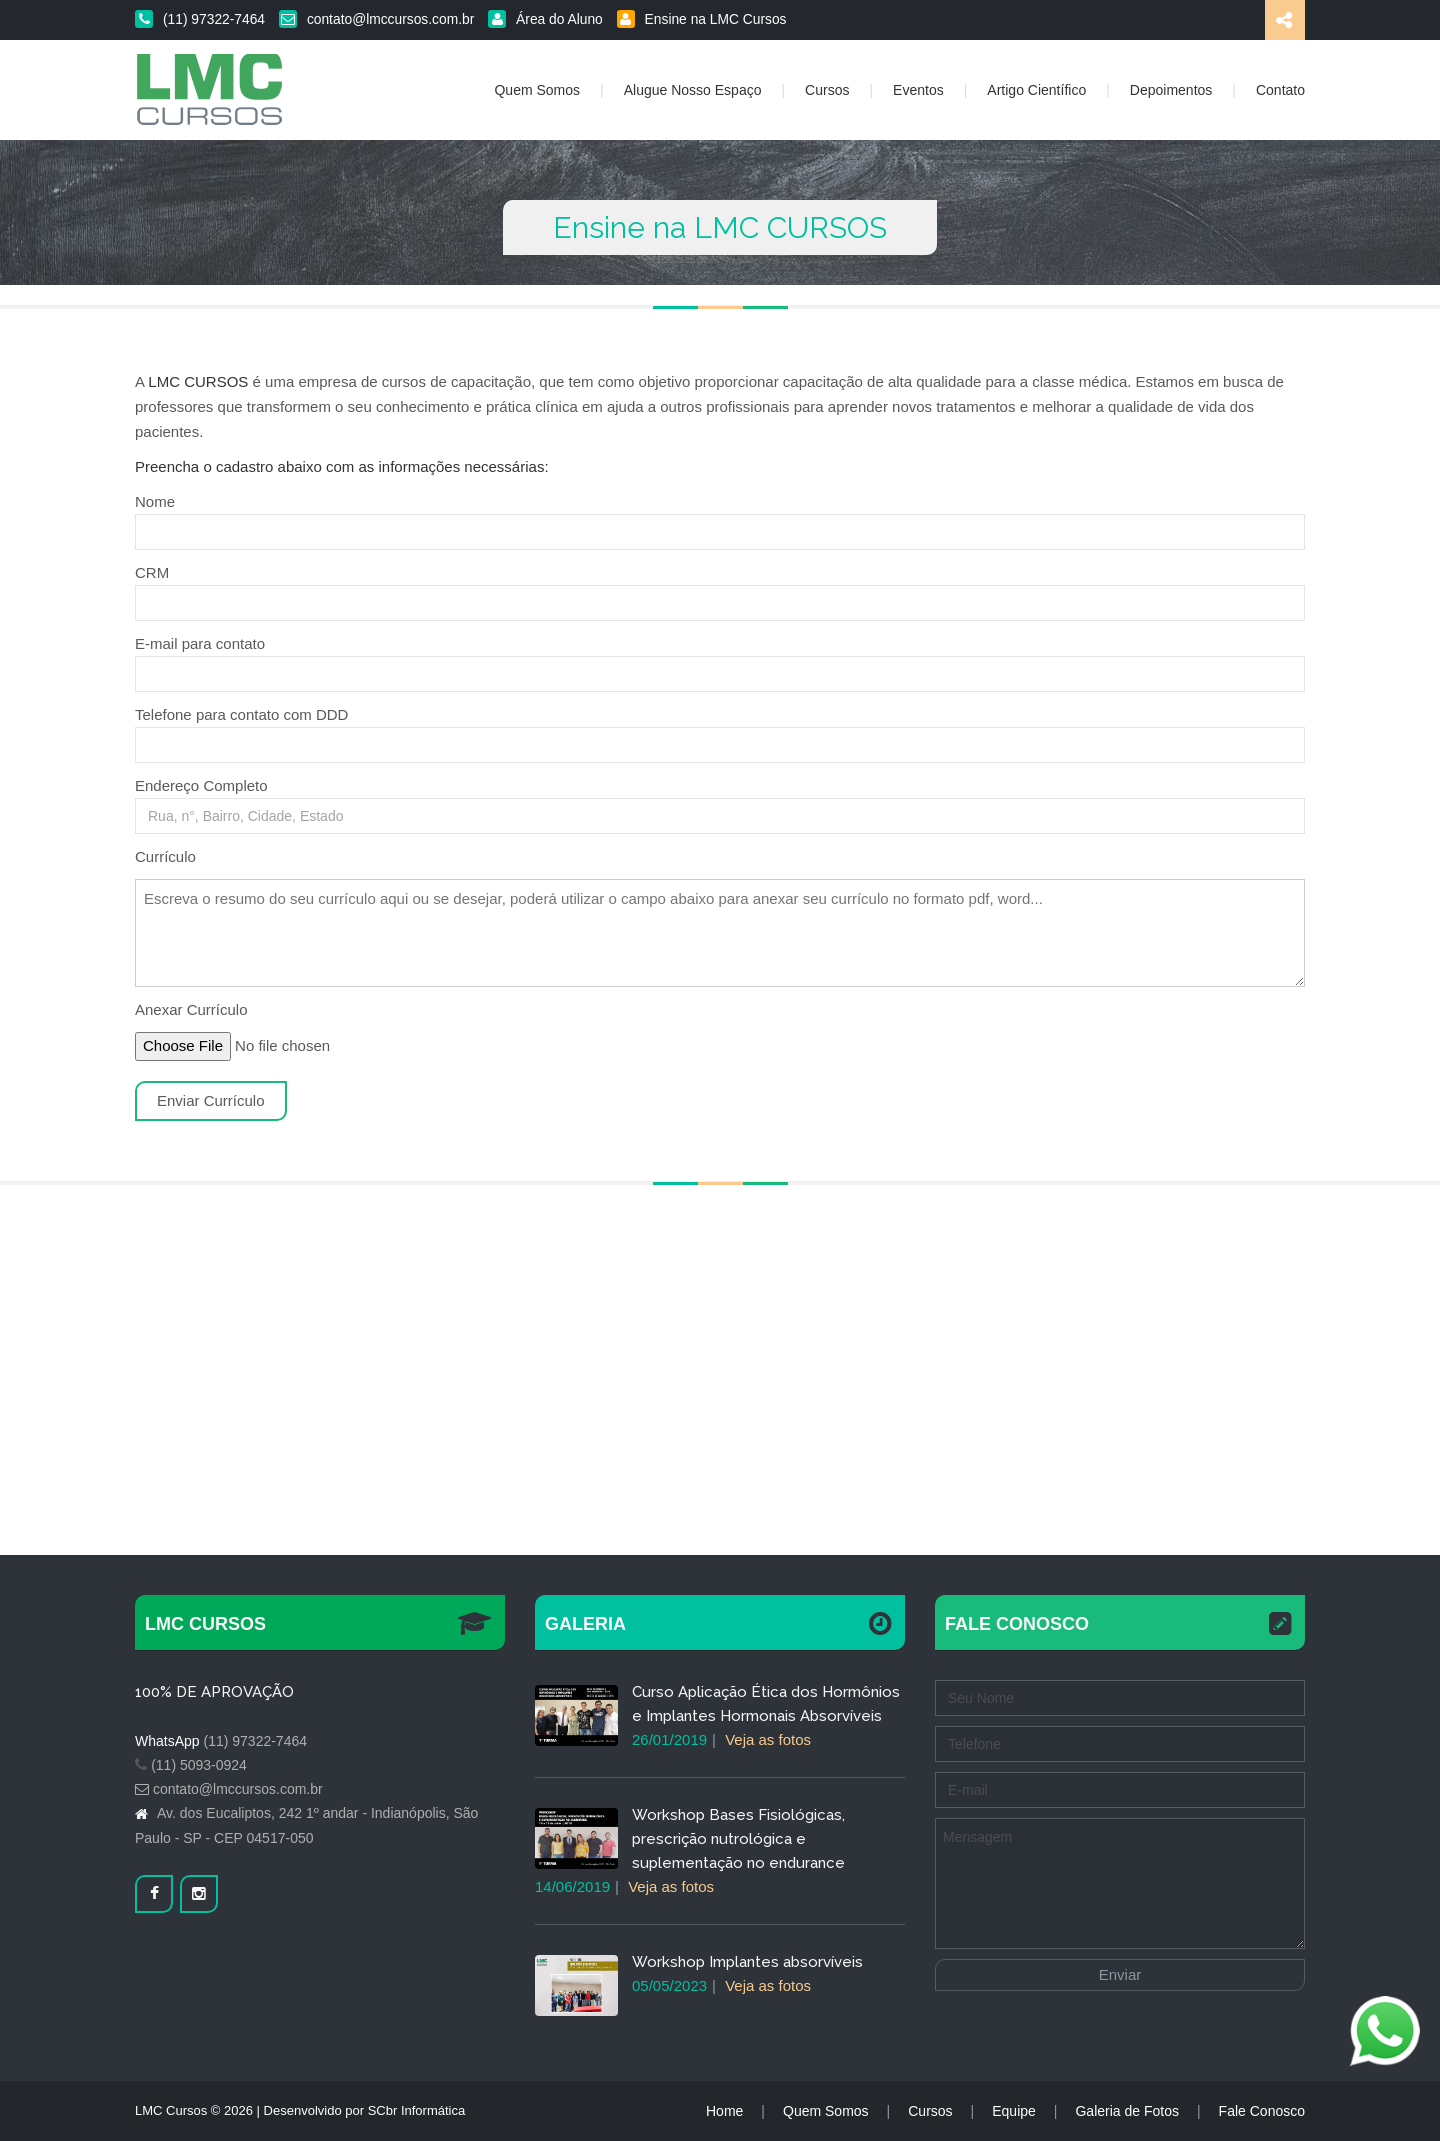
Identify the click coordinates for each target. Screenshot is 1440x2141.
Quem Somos (537, 90)
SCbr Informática (417, 2110)
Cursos (827, 90)
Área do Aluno (545, 19)
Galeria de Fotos (1127, 2111)
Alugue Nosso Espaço (693, 90)
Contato (1280, 90)
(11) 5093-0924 (199, 1765)
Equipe (1014, 2111)
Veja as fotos (768, 1739)
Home (724, 2111)
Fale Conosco (1262, 2111)
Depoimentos (1171, 90)
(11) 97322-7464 (200, 19)
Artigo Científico (1036, 90)
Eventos (918, 90)
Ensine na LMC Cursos (702, 19)
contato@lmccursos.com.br (376, 19)
